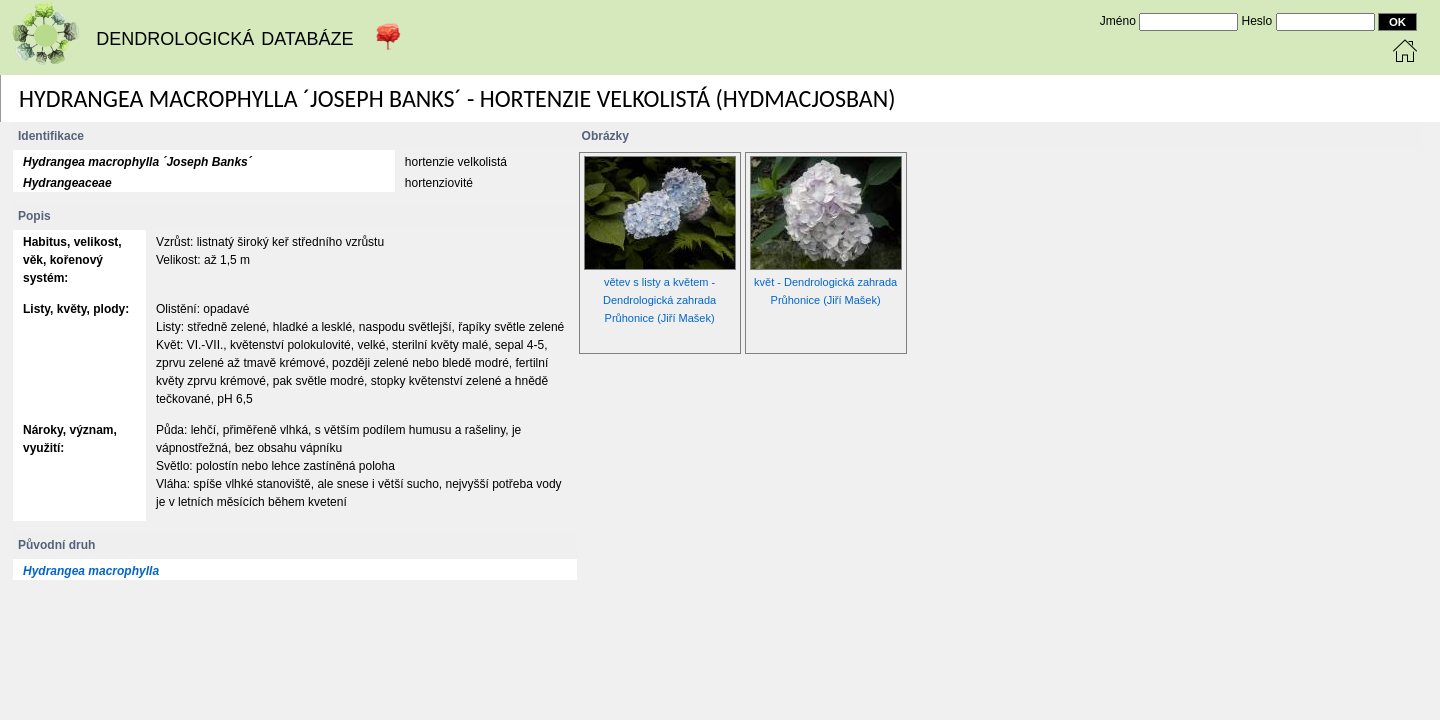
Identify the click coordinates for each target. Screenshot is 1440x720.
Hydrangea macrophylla (91, 571)
